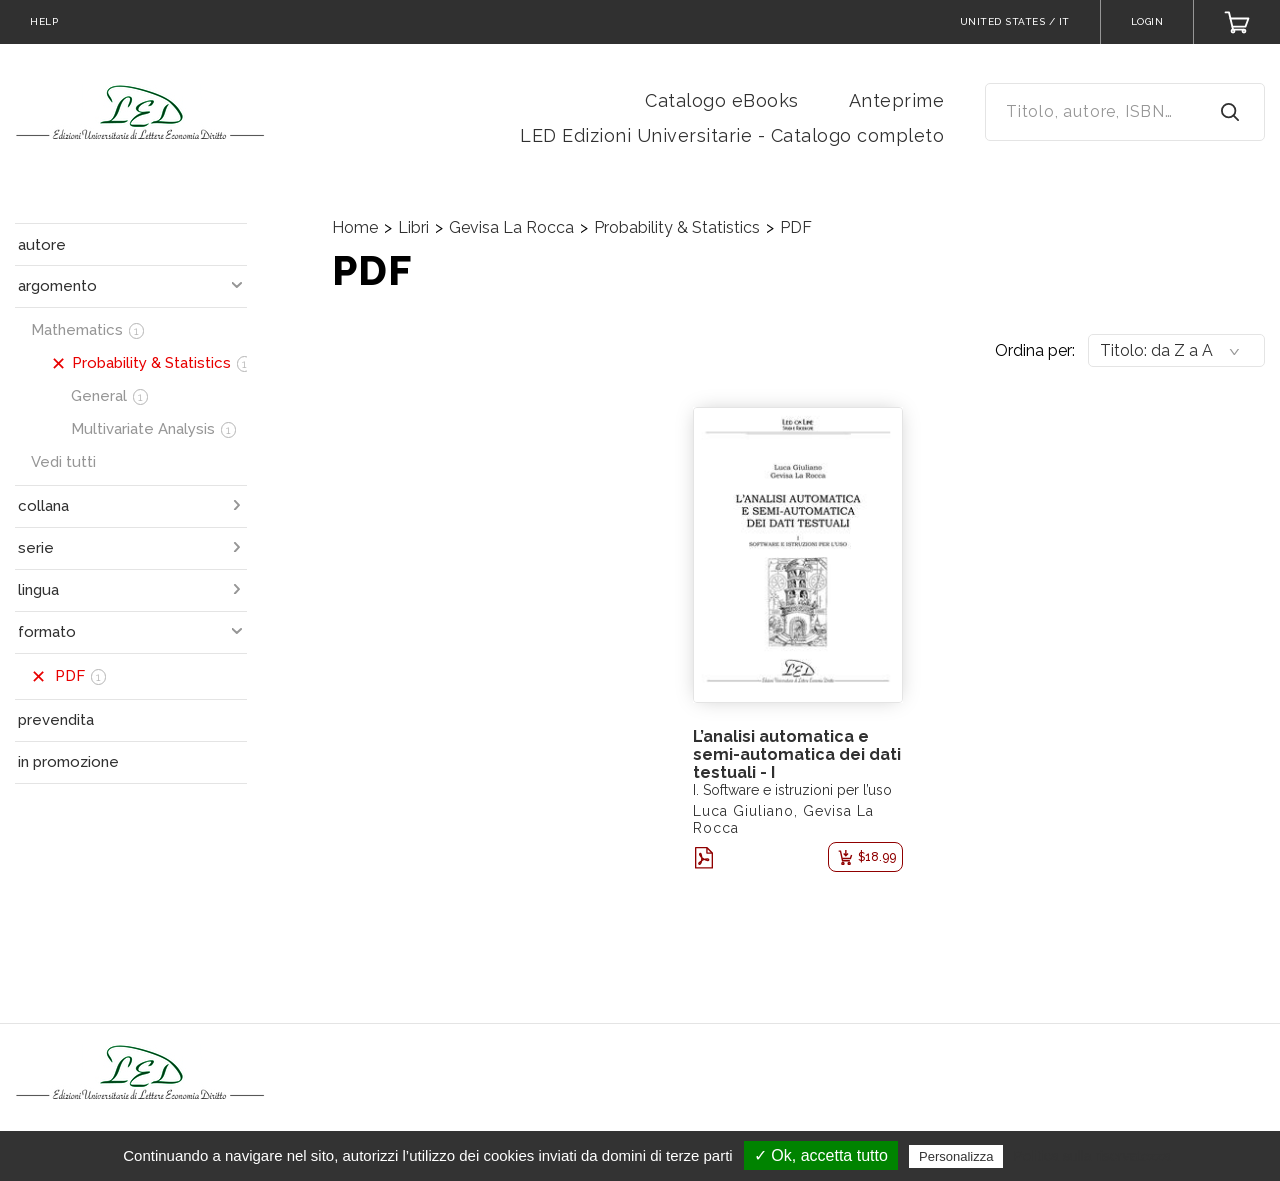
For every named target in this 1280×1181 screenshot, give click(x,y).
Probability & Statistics (677, 227)
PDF (796, 227)
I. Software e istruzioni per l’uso (792, 790)
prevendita (56, 720)
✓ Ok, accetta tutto (821, 1155)
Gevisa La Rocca (511, 227)
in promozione (68, 762)
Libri (413, 227)
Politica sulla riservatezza (1092, 1156)
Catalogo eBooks (722, 100)
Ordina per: (1035, 350)
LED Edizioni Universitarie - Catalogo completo (732, 135)
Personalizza (956, 1156)
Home (355, 227)
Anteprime (897, 100)
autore (42, 245)
